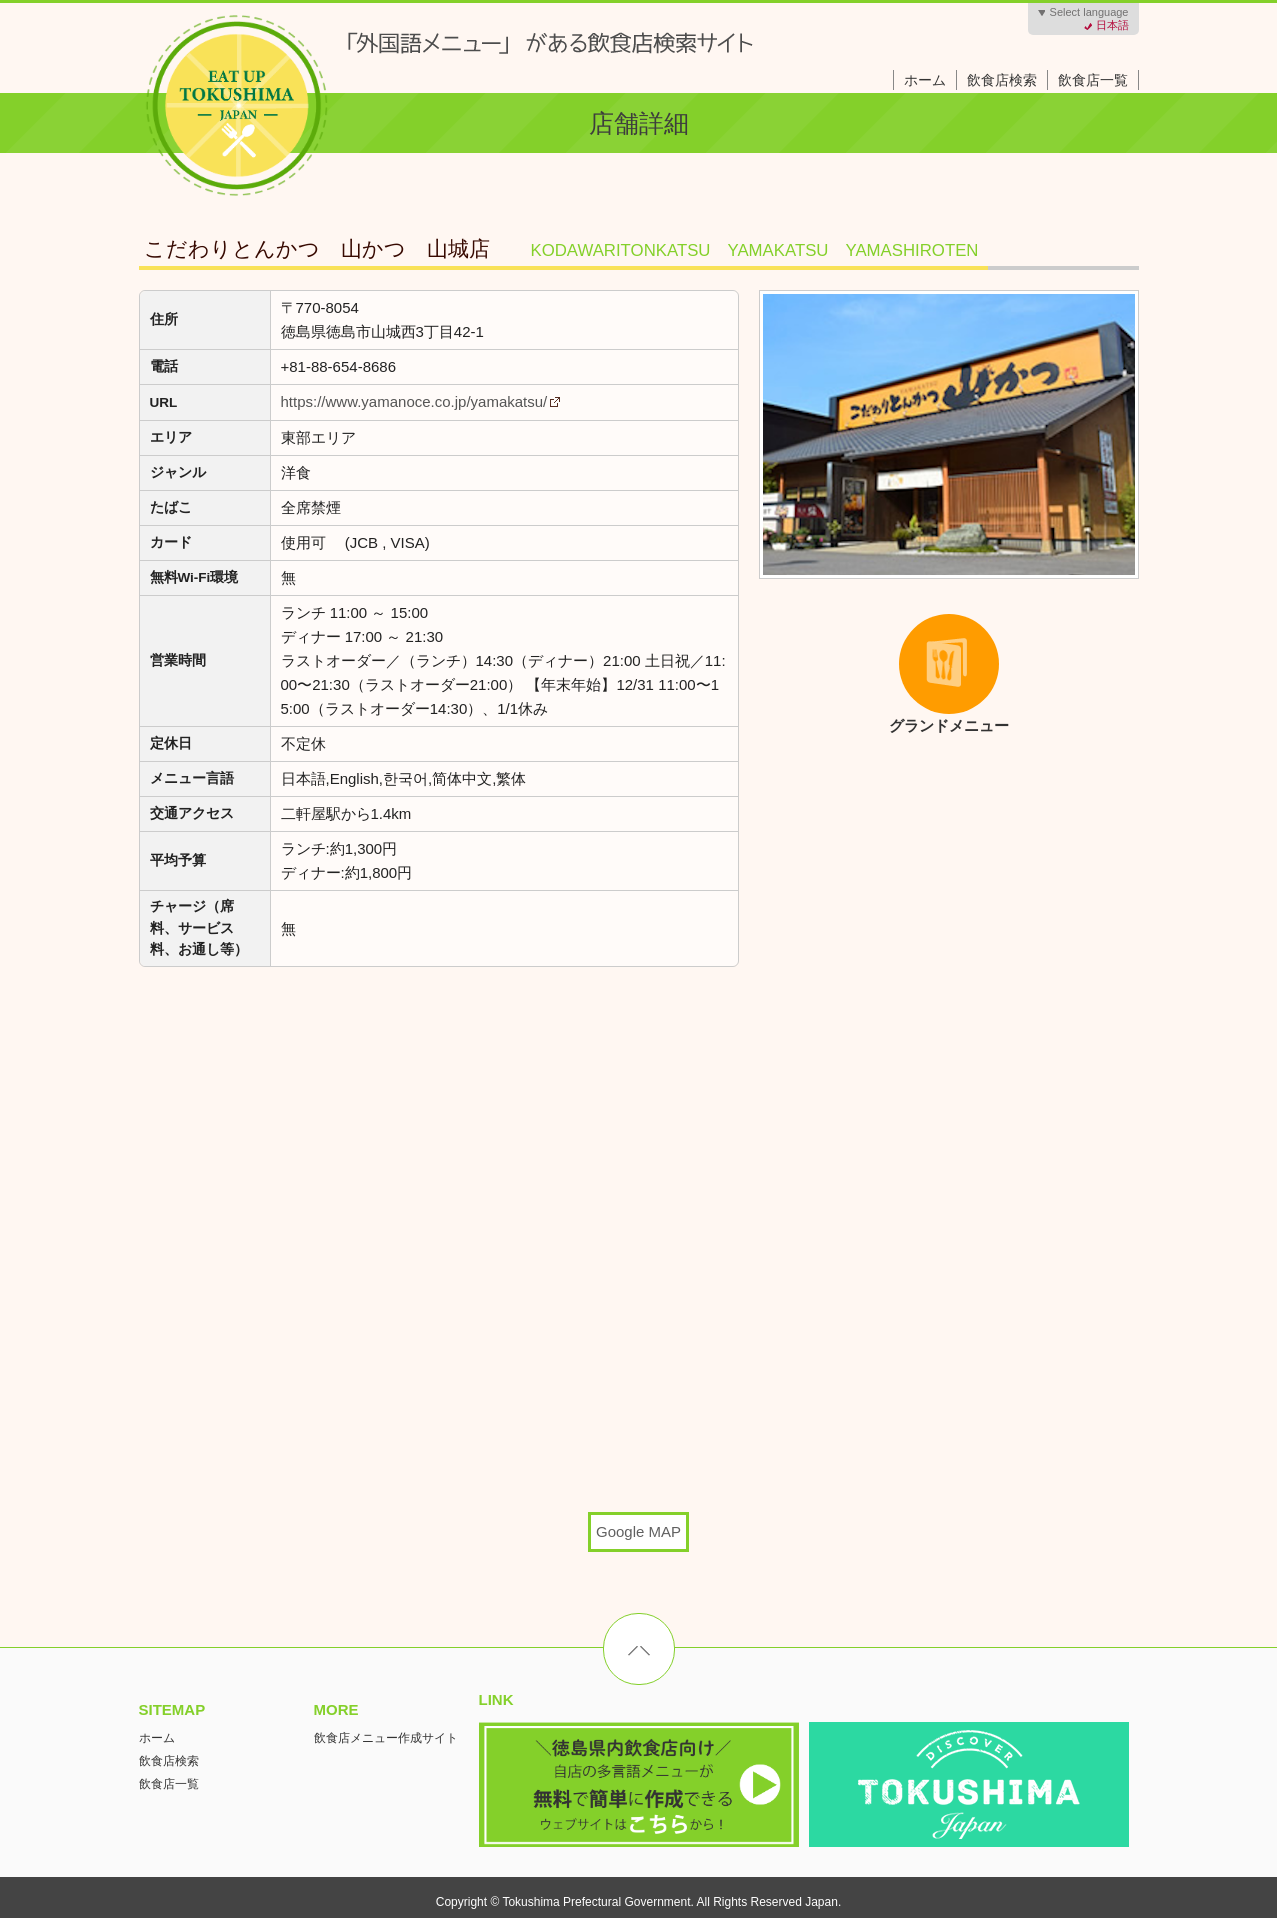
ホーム (925, 80)
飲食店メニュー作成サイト (386, 1738)
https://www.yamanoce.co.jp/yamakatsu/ (414, 401)
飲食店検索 (1002, 80)
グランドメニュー (931, 674)
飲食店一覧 (1093, 80)
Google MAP (638, 1531)
